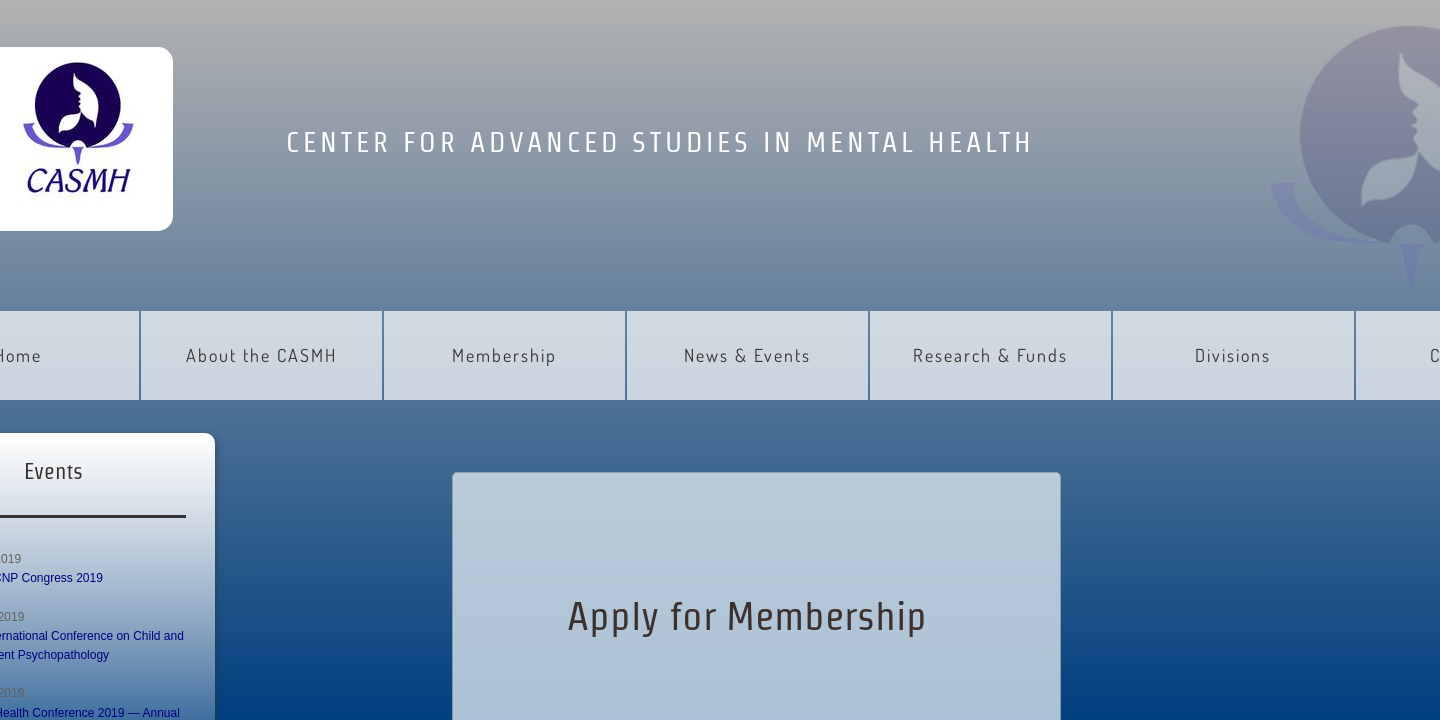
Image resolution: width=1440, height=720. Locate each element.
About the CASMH (261, 355)
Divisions (1233, 355)
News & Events (747, 355)
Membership (504, 355)
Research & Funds (990, 355)
